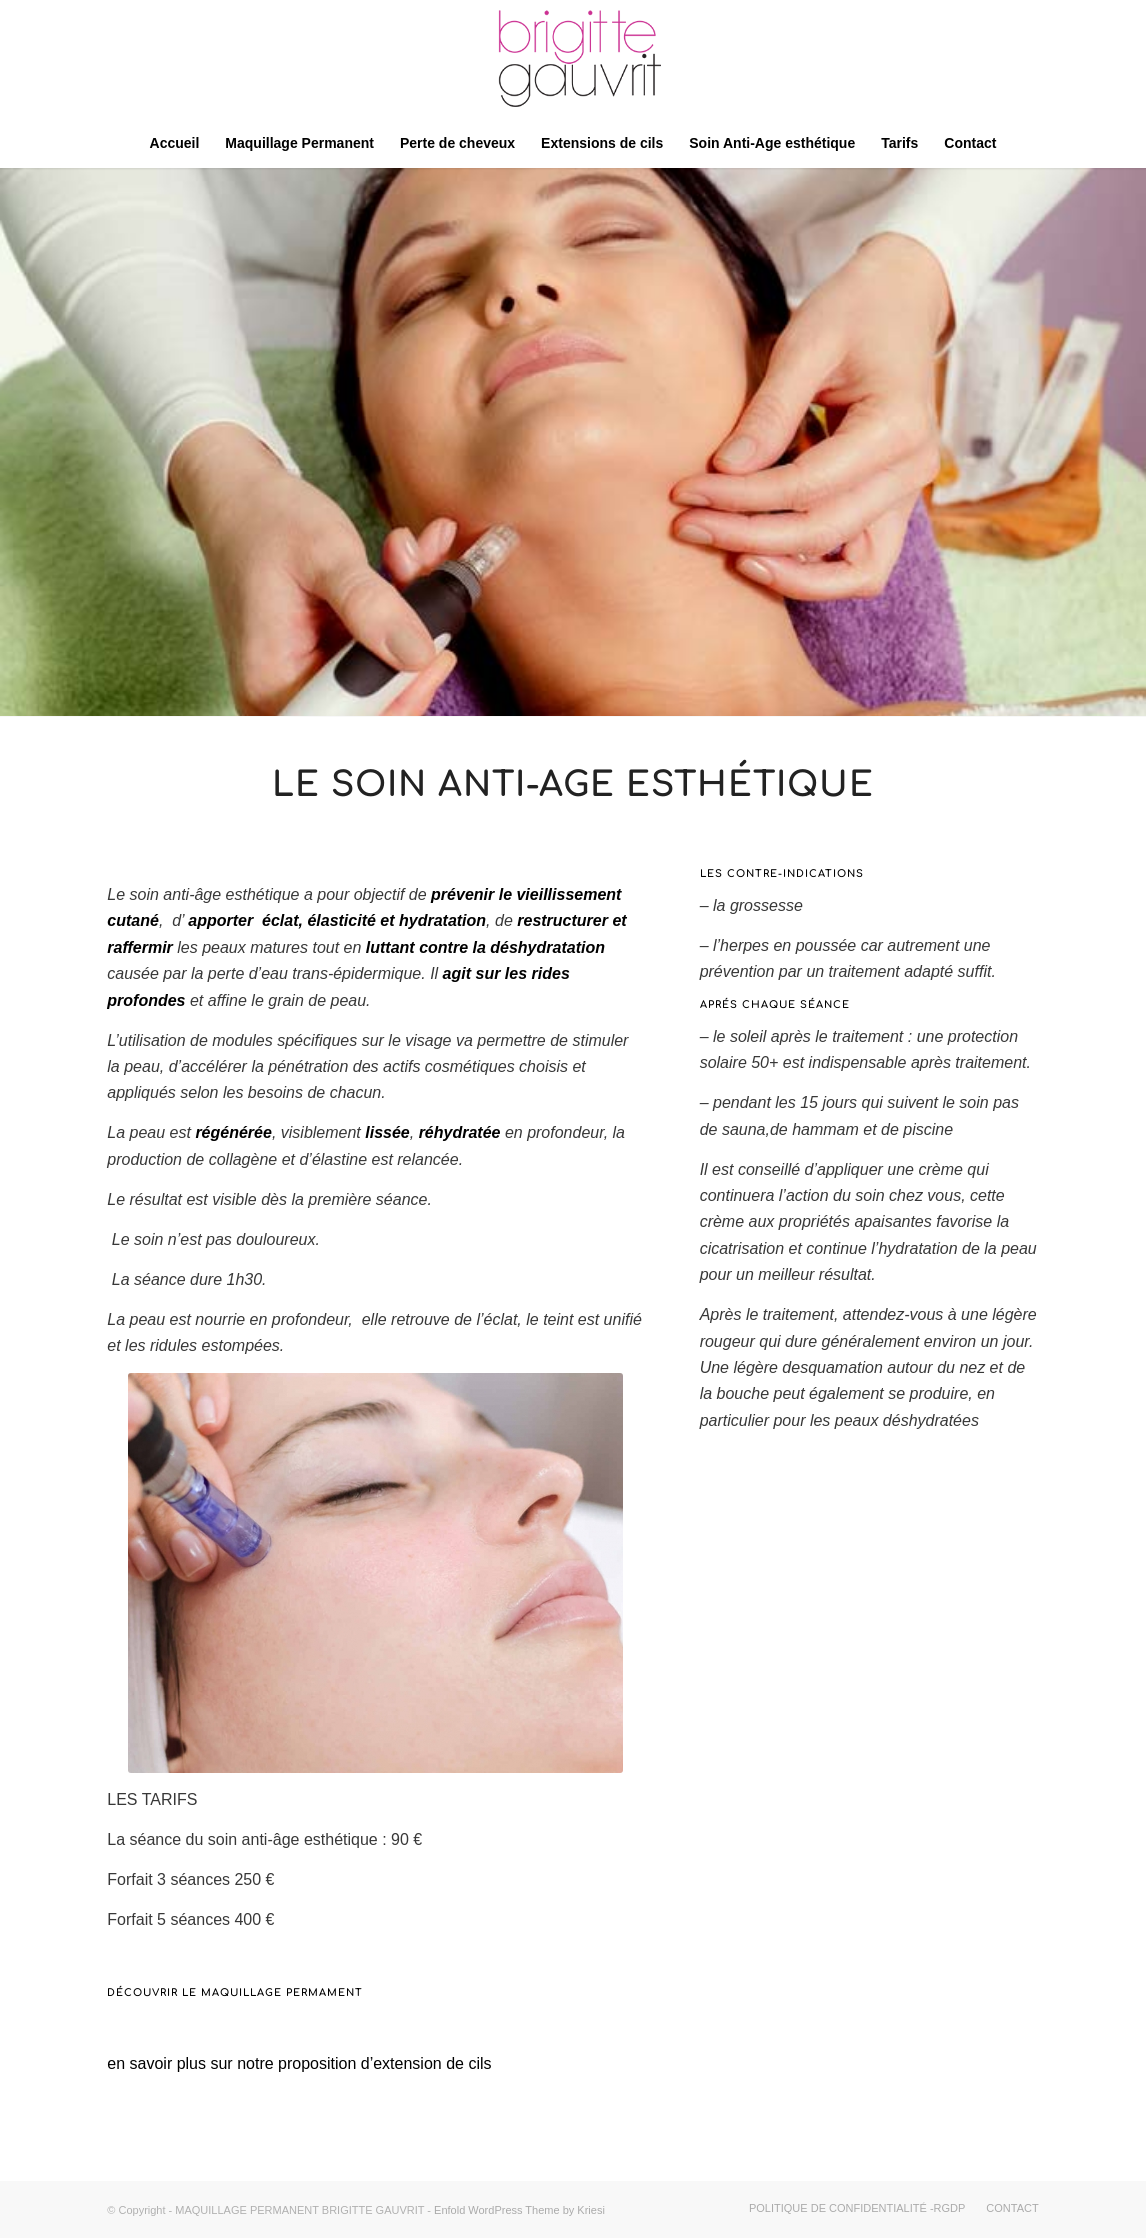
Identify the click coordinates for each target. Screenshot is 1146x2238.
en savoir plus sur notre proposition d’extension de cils (299, 2063)
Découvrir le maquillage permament (235, 1992)
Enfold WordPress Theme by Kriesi (519, 2210)
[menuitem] (175, 143)
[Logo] (573, 59)
